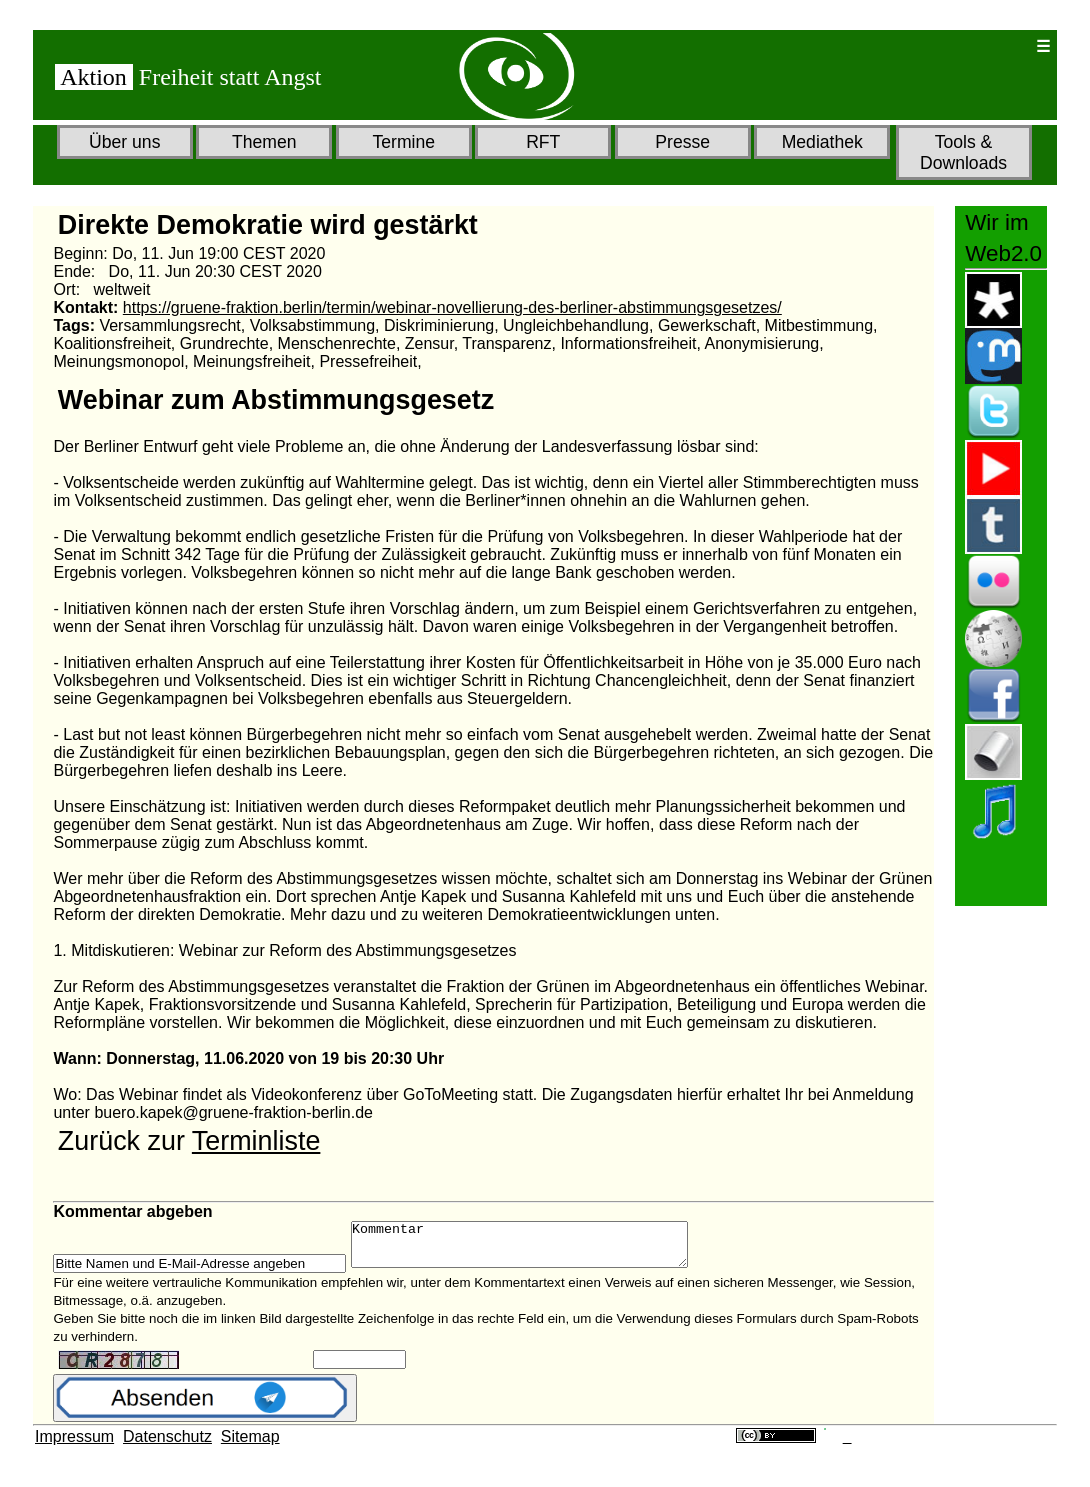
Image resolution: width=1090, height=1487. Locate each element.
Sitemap (250, 1445)
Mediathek (822, 142)
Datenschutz (167, 1445)
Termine (403, 142)
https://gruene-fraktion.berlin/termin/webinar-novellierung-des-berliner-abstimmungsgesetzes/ (452, 307)
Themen (264, 142)
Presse (682, 142)
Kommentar (539, 1249)
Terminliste (256, 1141)
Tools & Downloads (963, 152)
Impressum (74, 1445)
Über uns (124, 142)
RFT (543, 142)
